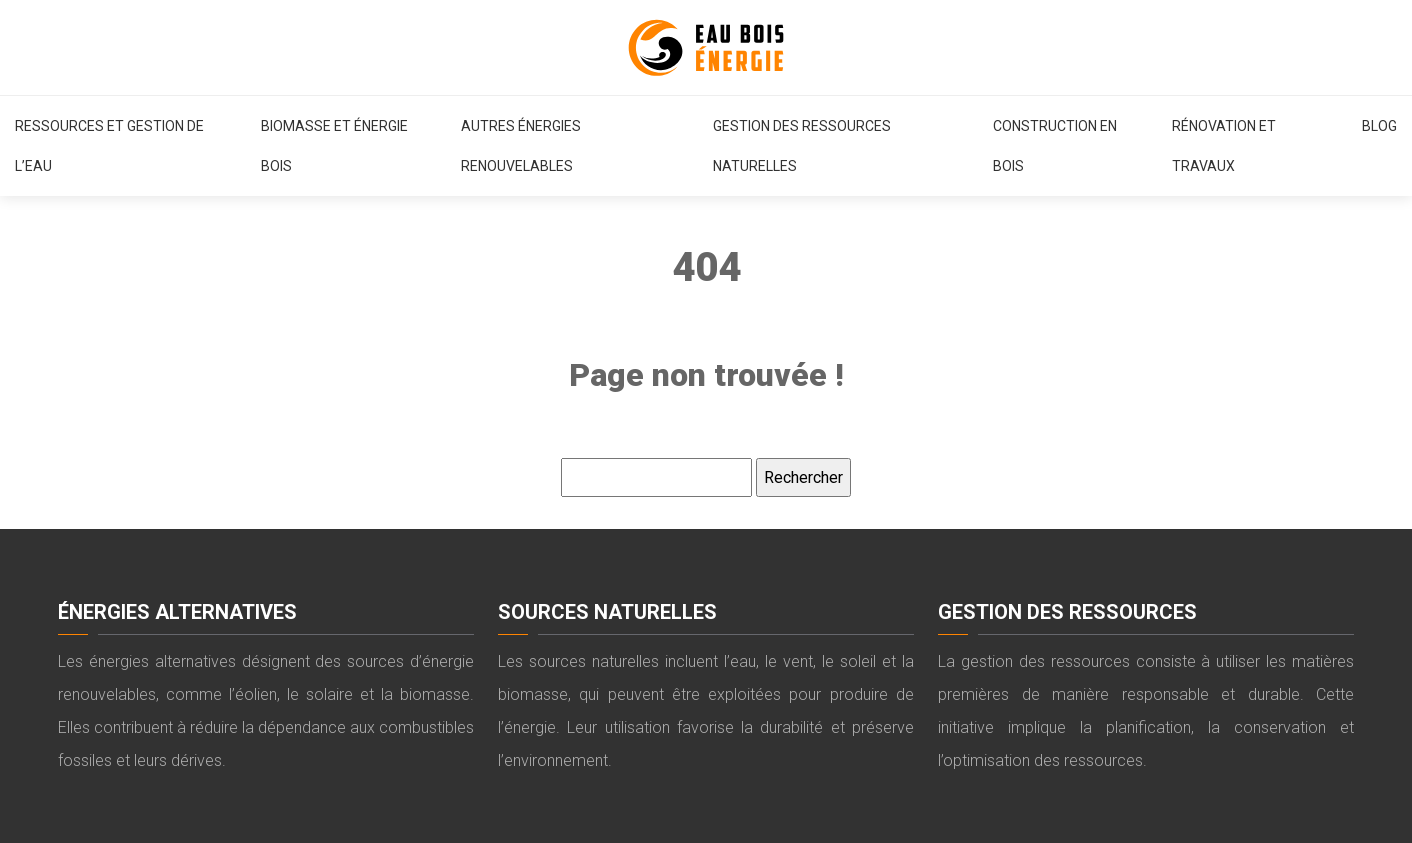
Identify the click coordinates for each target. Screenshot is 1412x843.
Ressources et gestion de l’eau (109, 146)
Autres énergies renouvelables (521, 146)
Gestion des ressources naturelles (802, 146)
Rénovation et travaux (1224, 146)
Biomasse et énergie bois (334, 146)
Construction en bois (1055, 146)
